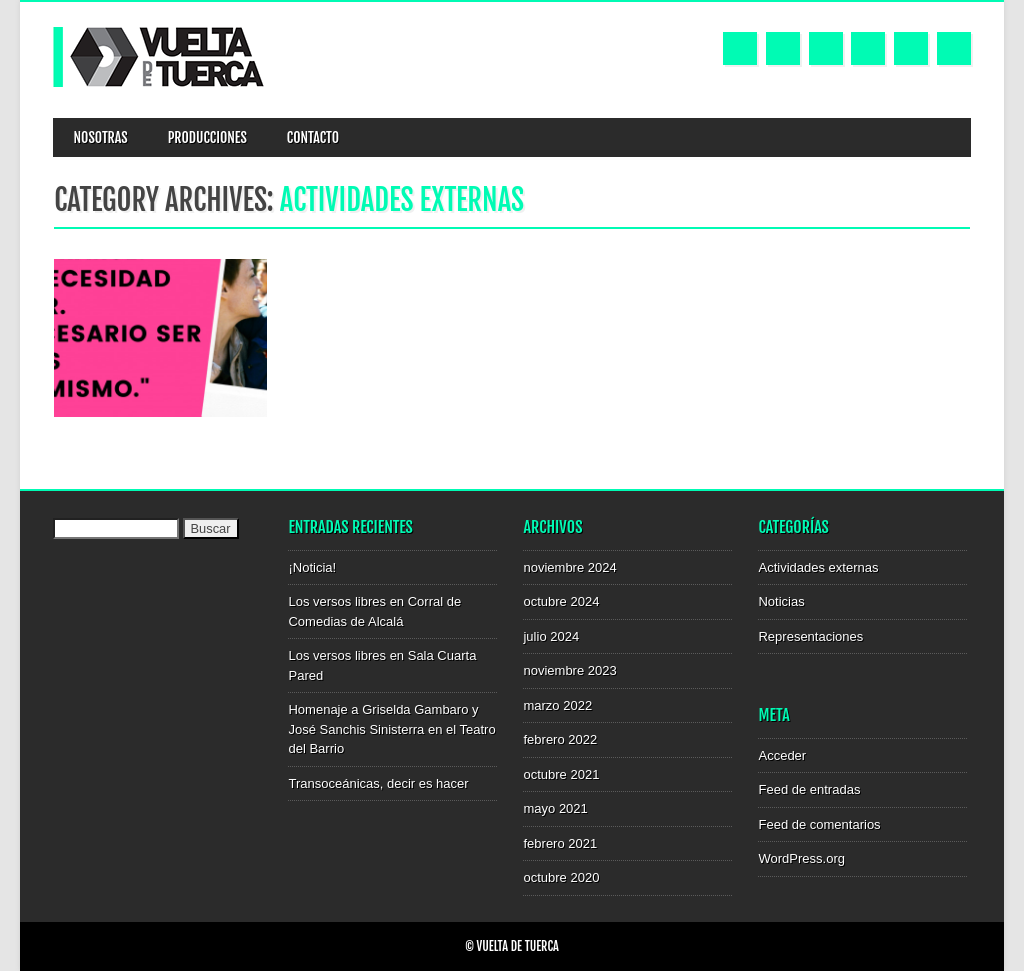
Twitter (783, 48)
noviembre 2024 (569, 567)
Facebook (740, 48)
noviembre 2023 (569, 670)
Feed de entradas (809, 789)
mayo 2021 (555, 808)
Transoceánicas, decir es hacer (378, 783)
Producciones (207, 137)
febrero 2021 (560, 843)
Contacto (313, 137)
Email (911, 48)
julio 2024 (551, 636)
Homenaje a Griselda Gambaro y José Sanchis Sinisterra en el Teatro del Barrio (391, 729)
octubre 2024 (561, 601)
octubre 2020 (561, 877)
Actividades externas (818, 567)
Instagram (868, 48)
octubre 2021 (561, 774)
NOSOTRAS (100, 137)
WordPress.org (801, 858)
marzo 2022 (557, 705)
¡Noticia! (312, 567)
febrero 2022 (560, 739)
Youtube (826, 48)
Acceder (782, 755)
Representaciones (810, 636)
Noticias (781, 601)
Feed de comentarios (819, 824)
